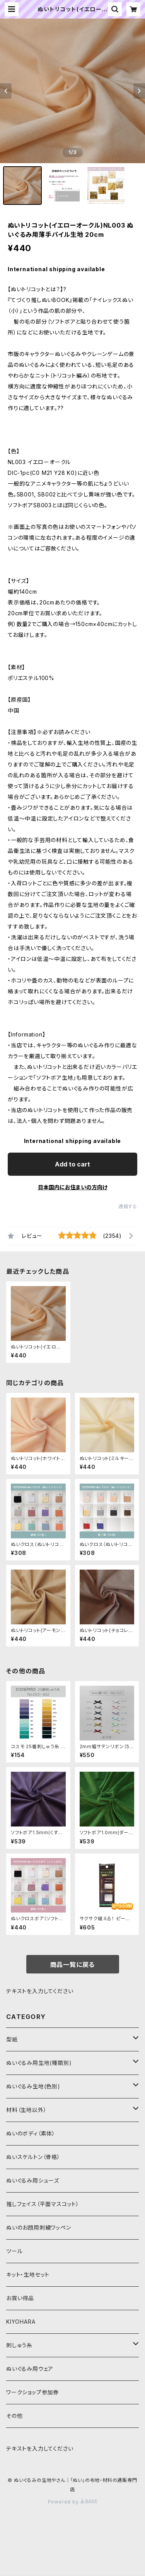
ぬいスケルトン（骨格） (33, 2157)
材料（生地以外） (26, 2110)
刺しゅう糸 (19, 2345)
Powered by (72, 2502)
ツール (14, 2251)
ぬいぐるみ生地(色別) (33, 2086)
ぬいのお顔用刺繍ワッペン (38, 2227)
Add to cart (72, 1164)
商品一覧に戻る (72, 1964)
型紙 (12, 2039)
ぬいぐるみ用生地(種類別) (39, 2062)
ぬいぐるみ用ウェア (29, 2368)
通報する (127, 1206)
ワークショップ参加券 (32, 2392)
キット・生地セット (27, 2274)
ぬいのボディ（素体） (30, 2133)
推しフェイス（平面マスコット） (42, 2204)
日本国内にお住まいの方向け (72, 1187)
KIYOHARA (20, 2321)
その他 (14, 2415)
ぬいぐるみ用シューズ (32, 2180)
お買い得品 (20, 2298)
